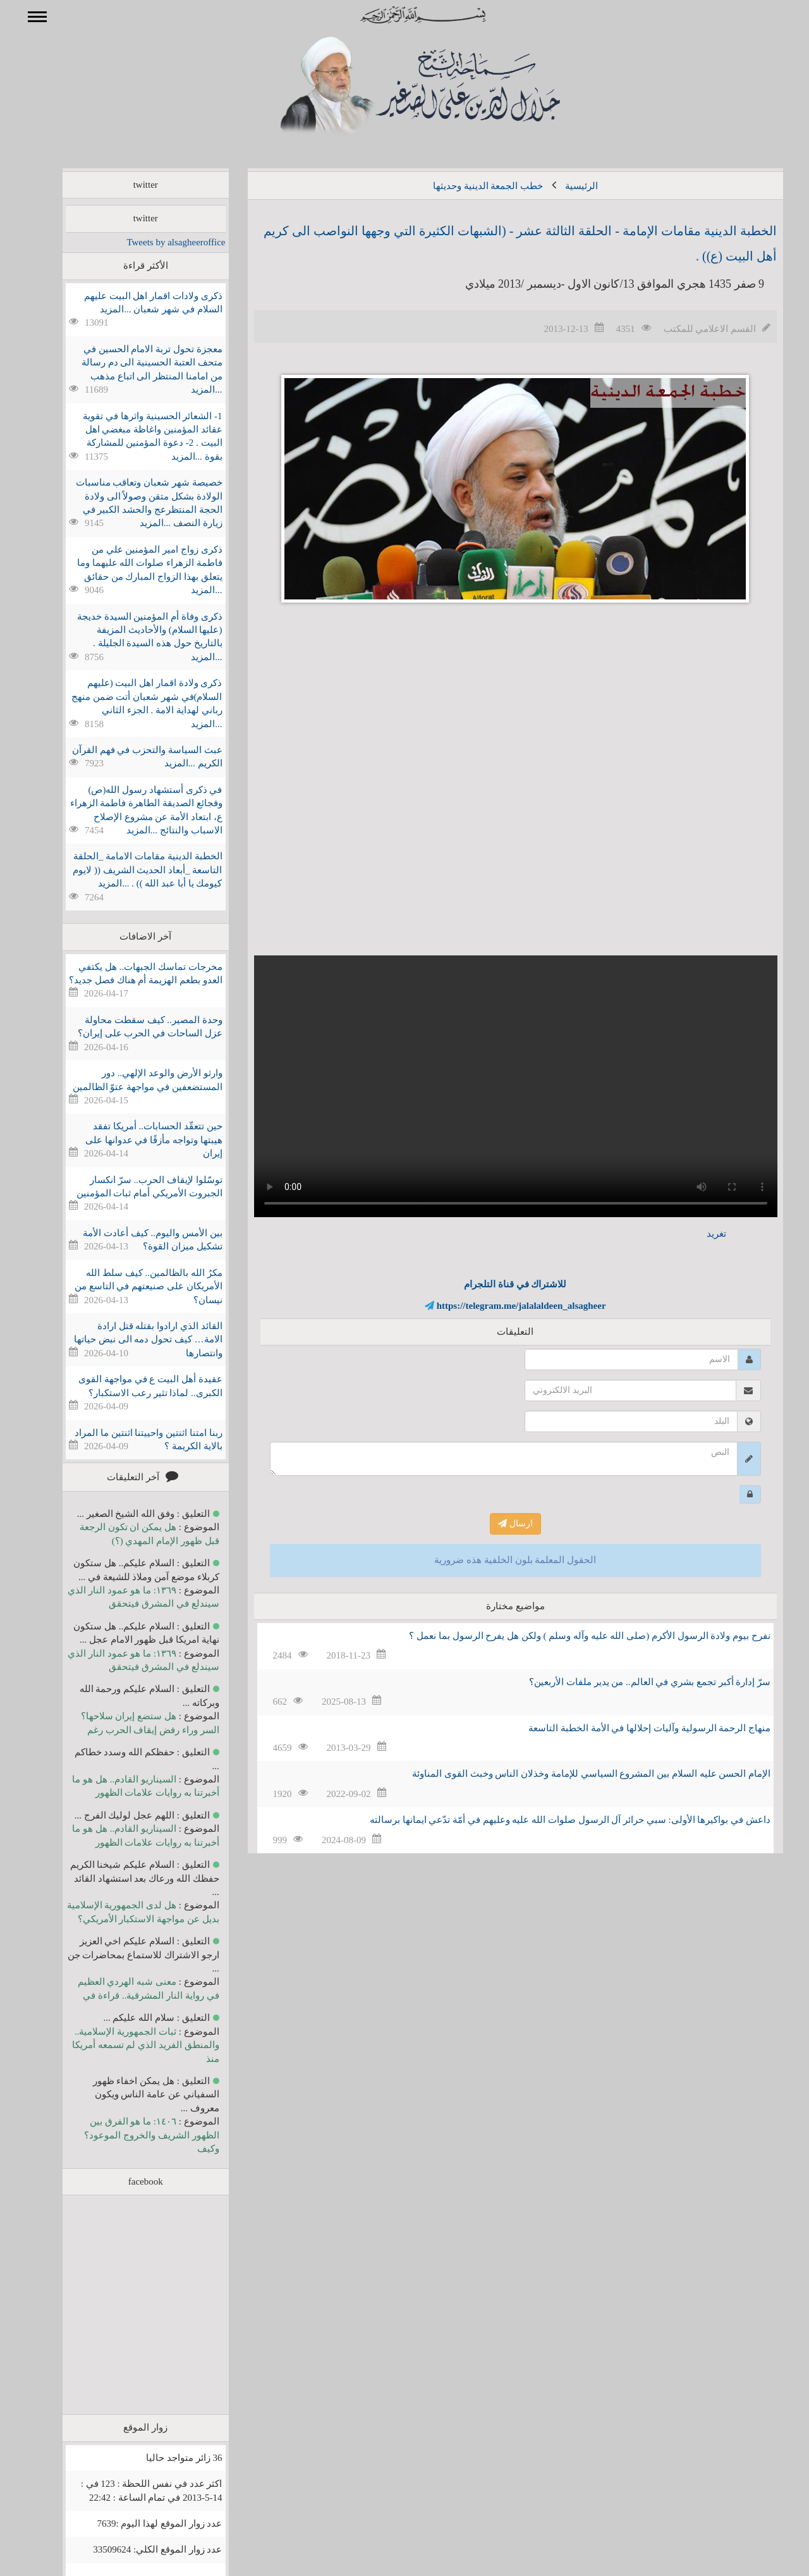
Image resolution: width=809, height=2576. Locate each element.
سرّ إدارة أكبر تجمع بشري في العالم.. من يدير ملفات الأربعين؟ (631, 1682)
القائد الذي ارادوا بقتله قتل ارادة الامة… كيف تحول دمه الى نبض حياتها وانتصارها (130, 1339)
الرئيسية (563, 186)
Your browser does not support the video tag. (497, 1086)
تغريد (698, 1234)
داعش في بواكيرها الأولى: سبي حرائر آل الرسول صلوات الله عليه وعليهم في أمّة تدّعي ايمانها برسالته (551, 1820)
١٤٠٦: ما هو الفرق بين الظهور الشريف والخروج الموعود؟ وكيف (133, 2135)
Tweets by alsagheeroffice (157, 242)
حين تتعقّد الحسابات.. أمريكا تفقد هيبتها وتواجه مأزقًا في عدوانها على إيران (135, 1139)
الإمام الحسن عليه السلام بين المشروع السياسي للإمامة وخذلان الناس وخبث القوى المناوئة (573, 1774)
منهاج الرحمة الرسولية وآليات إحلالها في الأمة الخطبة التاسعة (631, 1728)
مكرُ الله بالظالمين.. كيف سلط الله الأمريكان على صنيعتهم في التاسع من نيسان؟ (130, 1286)
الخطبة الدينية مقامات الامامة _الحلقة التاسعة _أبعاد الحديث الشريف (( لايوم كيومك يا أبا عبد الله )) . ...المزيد (129, 869)
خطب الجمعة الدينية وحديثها (470, 186)
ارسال (497, 1523)
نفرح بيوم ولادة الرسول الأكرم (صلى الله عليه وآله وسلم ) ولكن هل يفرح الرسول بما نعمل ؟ (571, 1636)
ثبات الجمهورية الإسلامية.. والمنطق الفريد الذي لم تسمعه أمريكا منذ (127, 2045)
